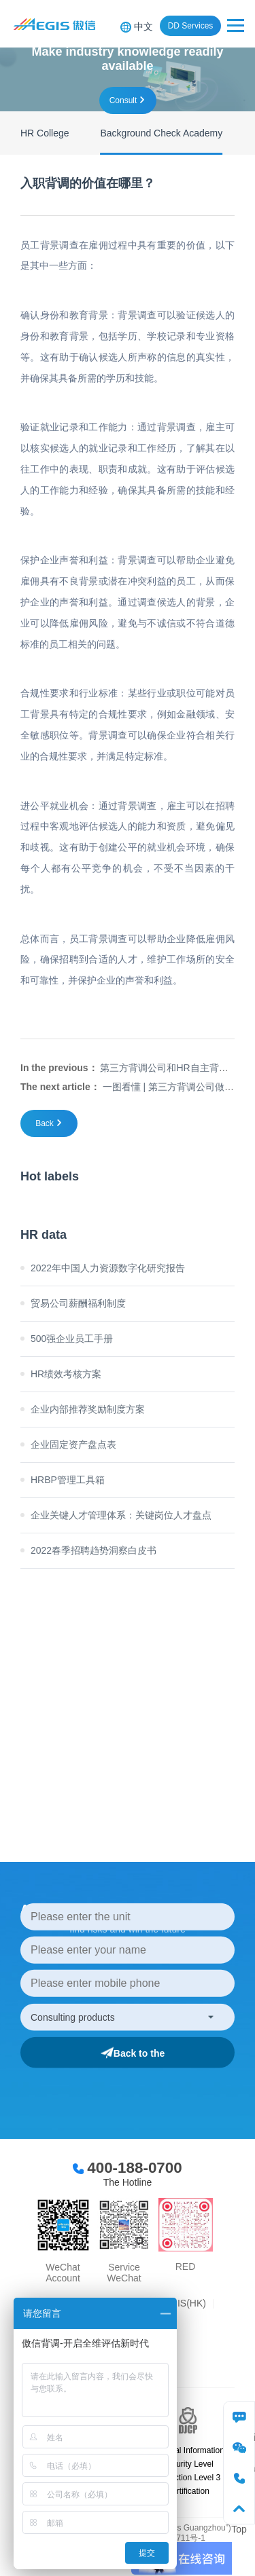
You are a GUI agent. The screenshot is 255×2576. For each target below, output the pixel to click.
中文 (143, 26)
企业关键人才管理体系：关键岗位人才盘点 (121, 1515)
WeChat (239, 2447)
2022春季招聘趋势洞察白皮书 (93, 1550)
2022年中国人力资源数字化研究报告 (108, 1268)
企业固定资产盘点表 (73, 1444)
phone (239, 2478)
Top (239, 2508)
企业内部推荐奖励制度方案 (88, 1409)
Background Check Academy (161, 133)
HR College (44, 133)
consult (123, 100)
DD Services (191, 26)
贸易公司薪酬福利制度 (78, 1303)
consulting (239, 2417)
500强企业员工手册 (72, 1338)
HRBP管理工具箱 (68, 1479)
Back (44, 1123)
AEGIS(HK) (181, 2303)
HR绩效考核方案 (66, 1373)
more (113, 1692)
